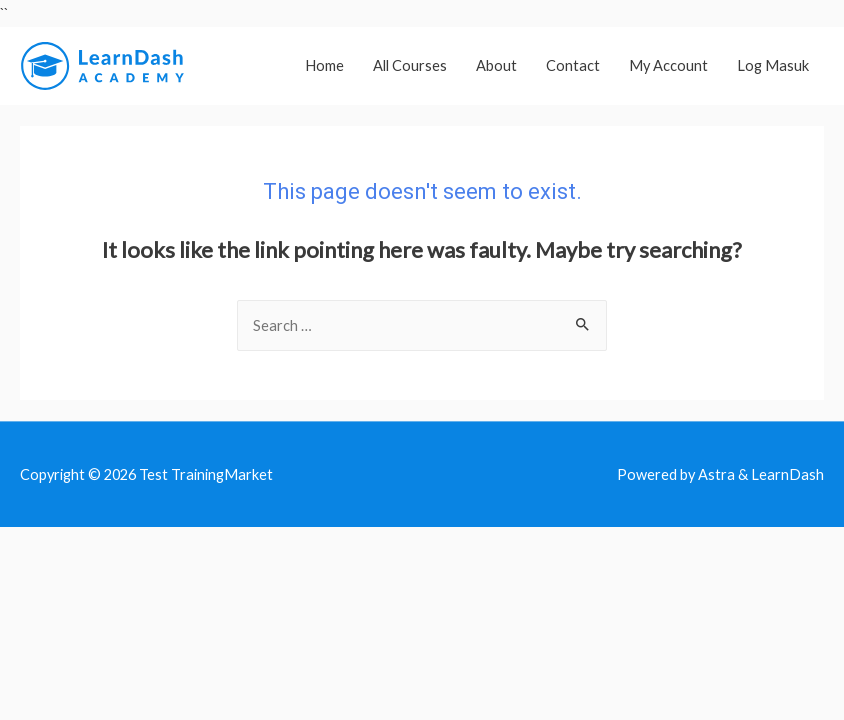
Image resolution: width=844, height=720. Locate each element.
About (496, 65)
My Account (668, 65)
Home (324, 65)
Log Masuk (773, 65)
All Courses (410, 65)
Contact (573, 65)
